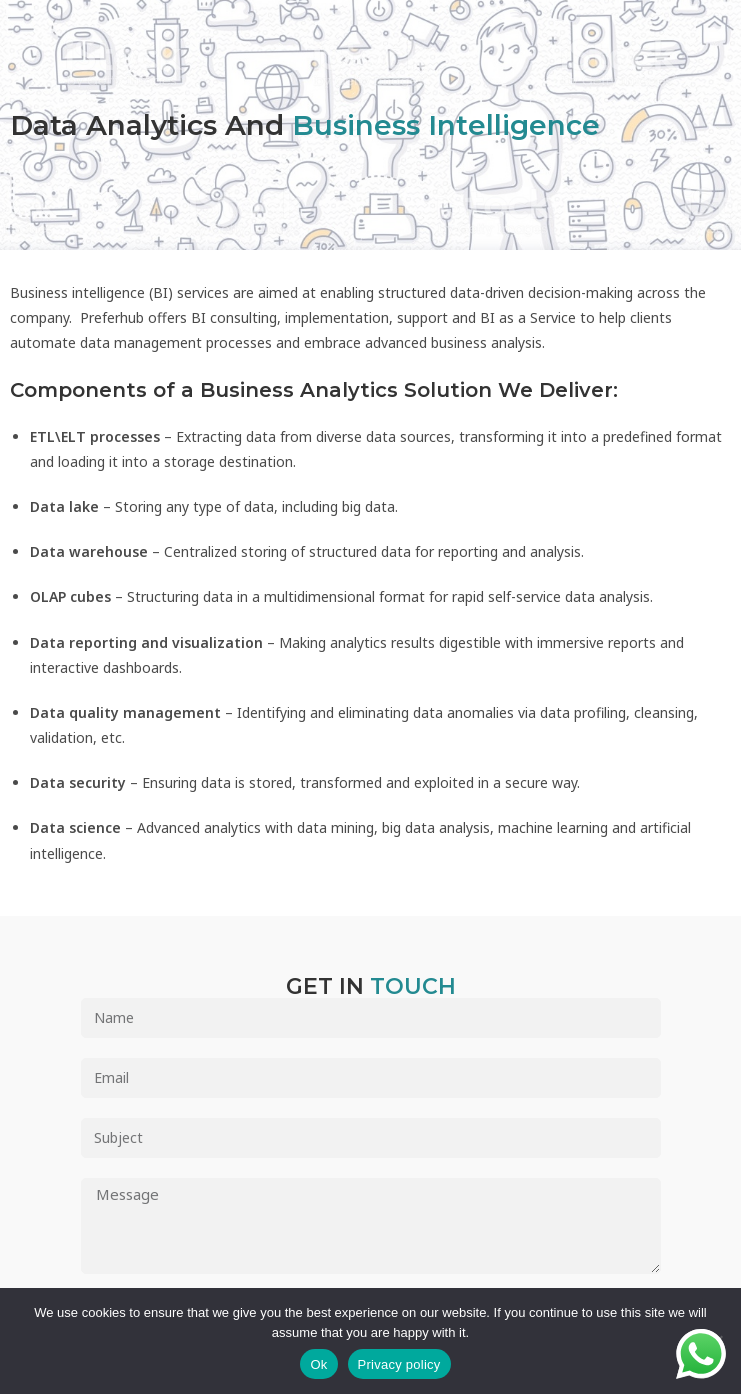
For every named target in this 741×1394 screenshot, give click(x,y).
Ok (318, 1364)
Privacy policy (399, 1364)
